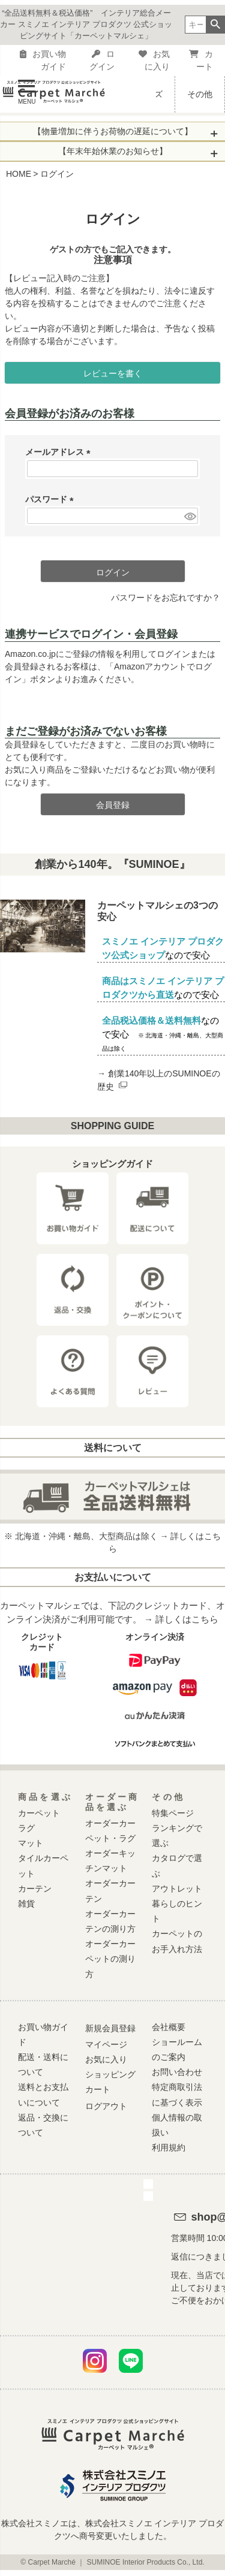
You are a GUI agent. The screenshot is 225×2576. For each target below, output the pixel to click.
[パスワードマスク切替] (189, 516)
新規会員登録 (110, 2028)
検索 (215, 24)
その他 (199, 94)
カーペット (39, 1813)
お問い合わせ (177, 2072)
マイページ (106, 2044)
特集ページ (173, 1813)
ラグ (26, 1828)
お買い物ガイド (43, 60)
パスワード (51, 499)
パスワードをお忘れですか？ (165, 597)
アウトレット (177, 1888)
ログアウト (106, 2106)
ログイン (102, 60)
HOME (18, 174)
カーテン (35, 1888)
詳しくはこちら (186, 1619)
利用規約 (168, 2147)
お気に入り (154, 60)
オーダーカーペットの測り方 (110, 1958)
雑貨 (26, 1903)
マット (30, 1843)
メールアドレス (60, 452)
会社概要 (168, 2027)
